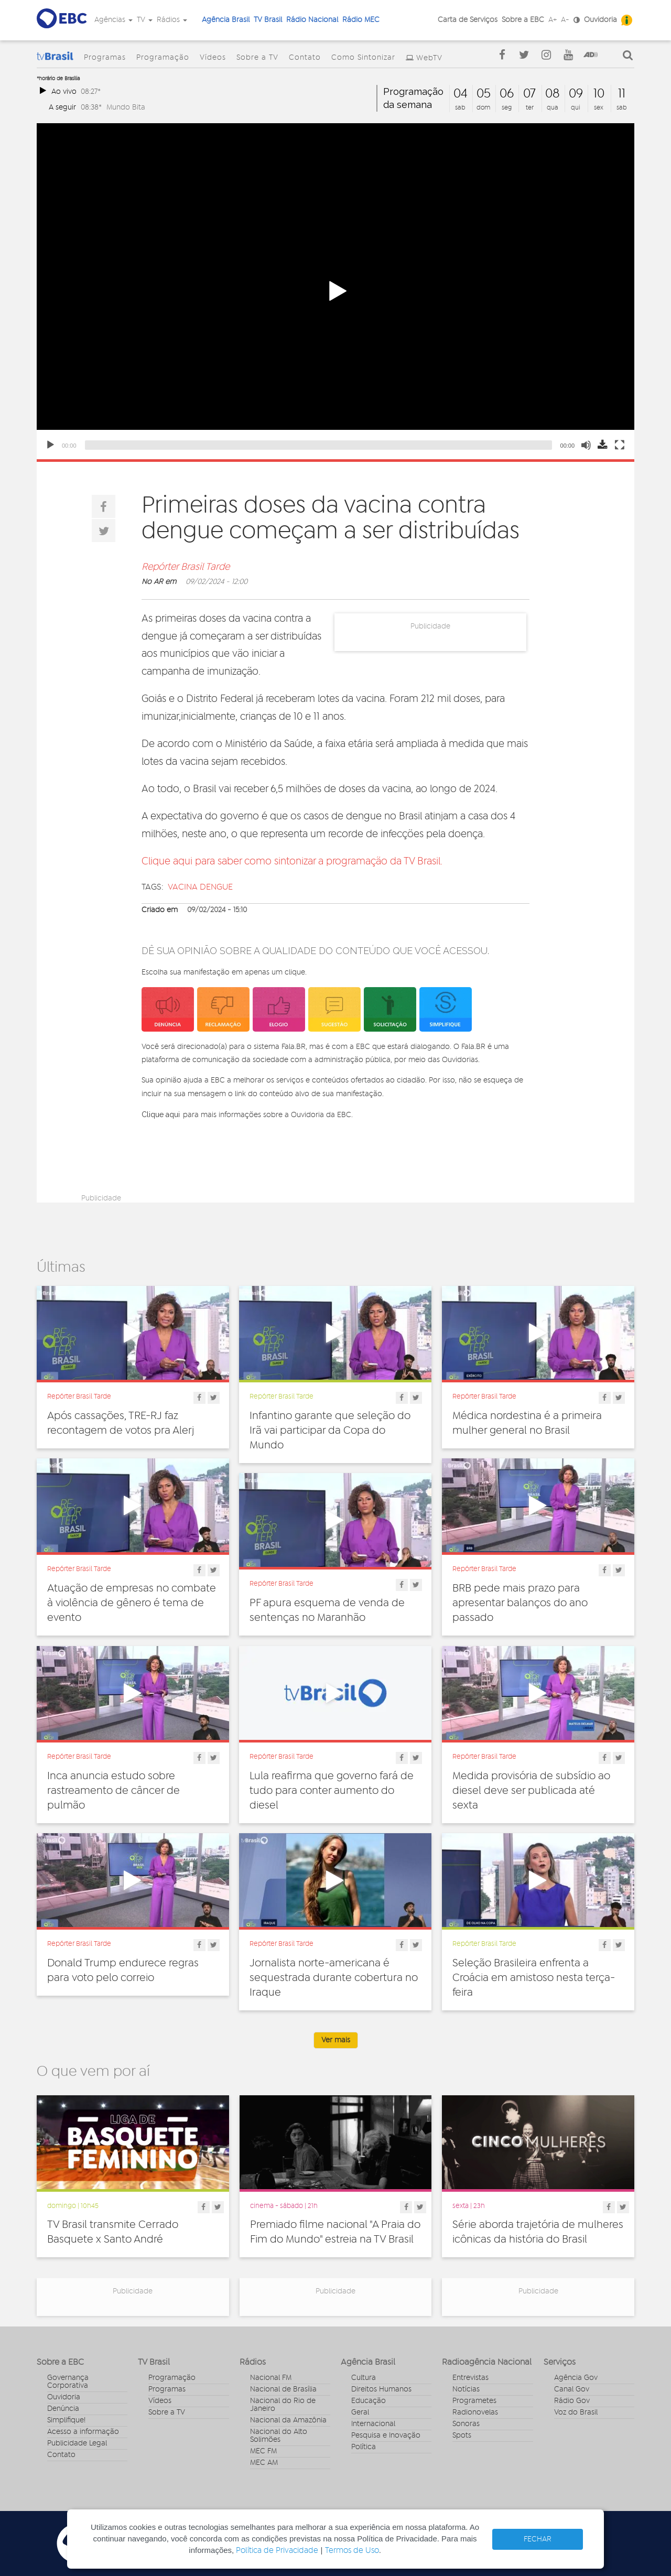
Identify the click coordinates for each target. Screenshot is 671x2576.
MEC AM (264, 2462)
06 (507, 94)
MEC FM (263, 2451)
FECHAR (537, 2539)
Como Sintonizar (363, 57)
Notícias (466, 2389)
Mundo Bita (125, 107)
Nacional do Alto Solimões (278, 2435)
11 (621, 94)
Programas (105, 57)
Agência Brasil (226, 20)
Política (363, 2447)
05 (484, 94)
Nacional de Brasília (283, 2389)
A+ (552, 20)
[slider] (318, 445)
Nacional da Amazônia (288, 2420)
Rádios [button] (172, 20)
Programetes (474, 2401)
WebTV (429, 58)
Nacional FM (270, 2378)
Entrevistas (470, 2378)
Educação (368, 2401)
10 (598, 94)
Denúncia (63, 2408)
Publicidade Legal (77, 2443)
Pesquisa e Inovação (385, 2435)
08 (552, 94)
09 (576, 94)
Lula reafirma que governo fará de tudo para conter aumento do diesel (332, 1791)
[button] (335, 291)
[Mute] (586, 445)
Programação (162, 57)
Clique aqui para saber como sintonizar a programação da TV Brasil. (292, 862)
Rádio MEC (361, 20)
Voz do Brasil (576, 2412)
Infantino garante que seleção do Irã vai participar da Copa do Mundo (330, 1431)
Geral (360, 2412)
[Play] (50, 445)
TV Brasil (268, 20)
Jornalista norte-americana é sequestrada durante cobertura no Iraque (334, 1978)
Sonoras (466, 2424)
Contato (305, 57)
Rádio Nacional (312, 20)
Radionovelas (475, 2412)
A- (565, 20)
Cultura (363, 2378)
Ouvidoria (600, 20)
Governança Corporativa (68, 2381)
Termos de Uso (352, 2551)
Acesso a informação (83, 2432)
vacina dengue (200, 887)
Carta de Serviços (467, 20)
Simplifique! (66, 2420)
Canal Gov (571, 2389)
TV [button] (145, 20)
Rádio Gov (572, 2401)
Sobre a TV (257, 57)
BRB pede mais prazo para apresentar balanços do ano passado (520, 1603)
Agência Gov (576, 2378)
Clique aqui (161, 1114)
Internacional (373, 2424)
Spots (461, 2435)
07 (529, 94)
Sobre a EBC (523, 20)
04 (460, 94)
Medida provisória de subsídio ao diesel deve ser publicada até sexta (531, 1791)
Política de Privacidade (277, 2551)
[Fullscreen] (619, 445)
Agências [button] (113, 20)
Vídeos (213, 57)
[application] (335, 291)
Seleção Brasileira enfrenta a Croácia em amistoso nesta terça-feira (533, 1978)
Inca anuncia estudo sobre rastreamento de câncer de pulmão (113, 1791)
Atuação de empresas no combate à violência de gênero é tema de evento (131, 1603)
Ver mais (335, 2040)
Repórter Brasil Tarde (186, 567)
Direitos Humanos (381, 2389)
